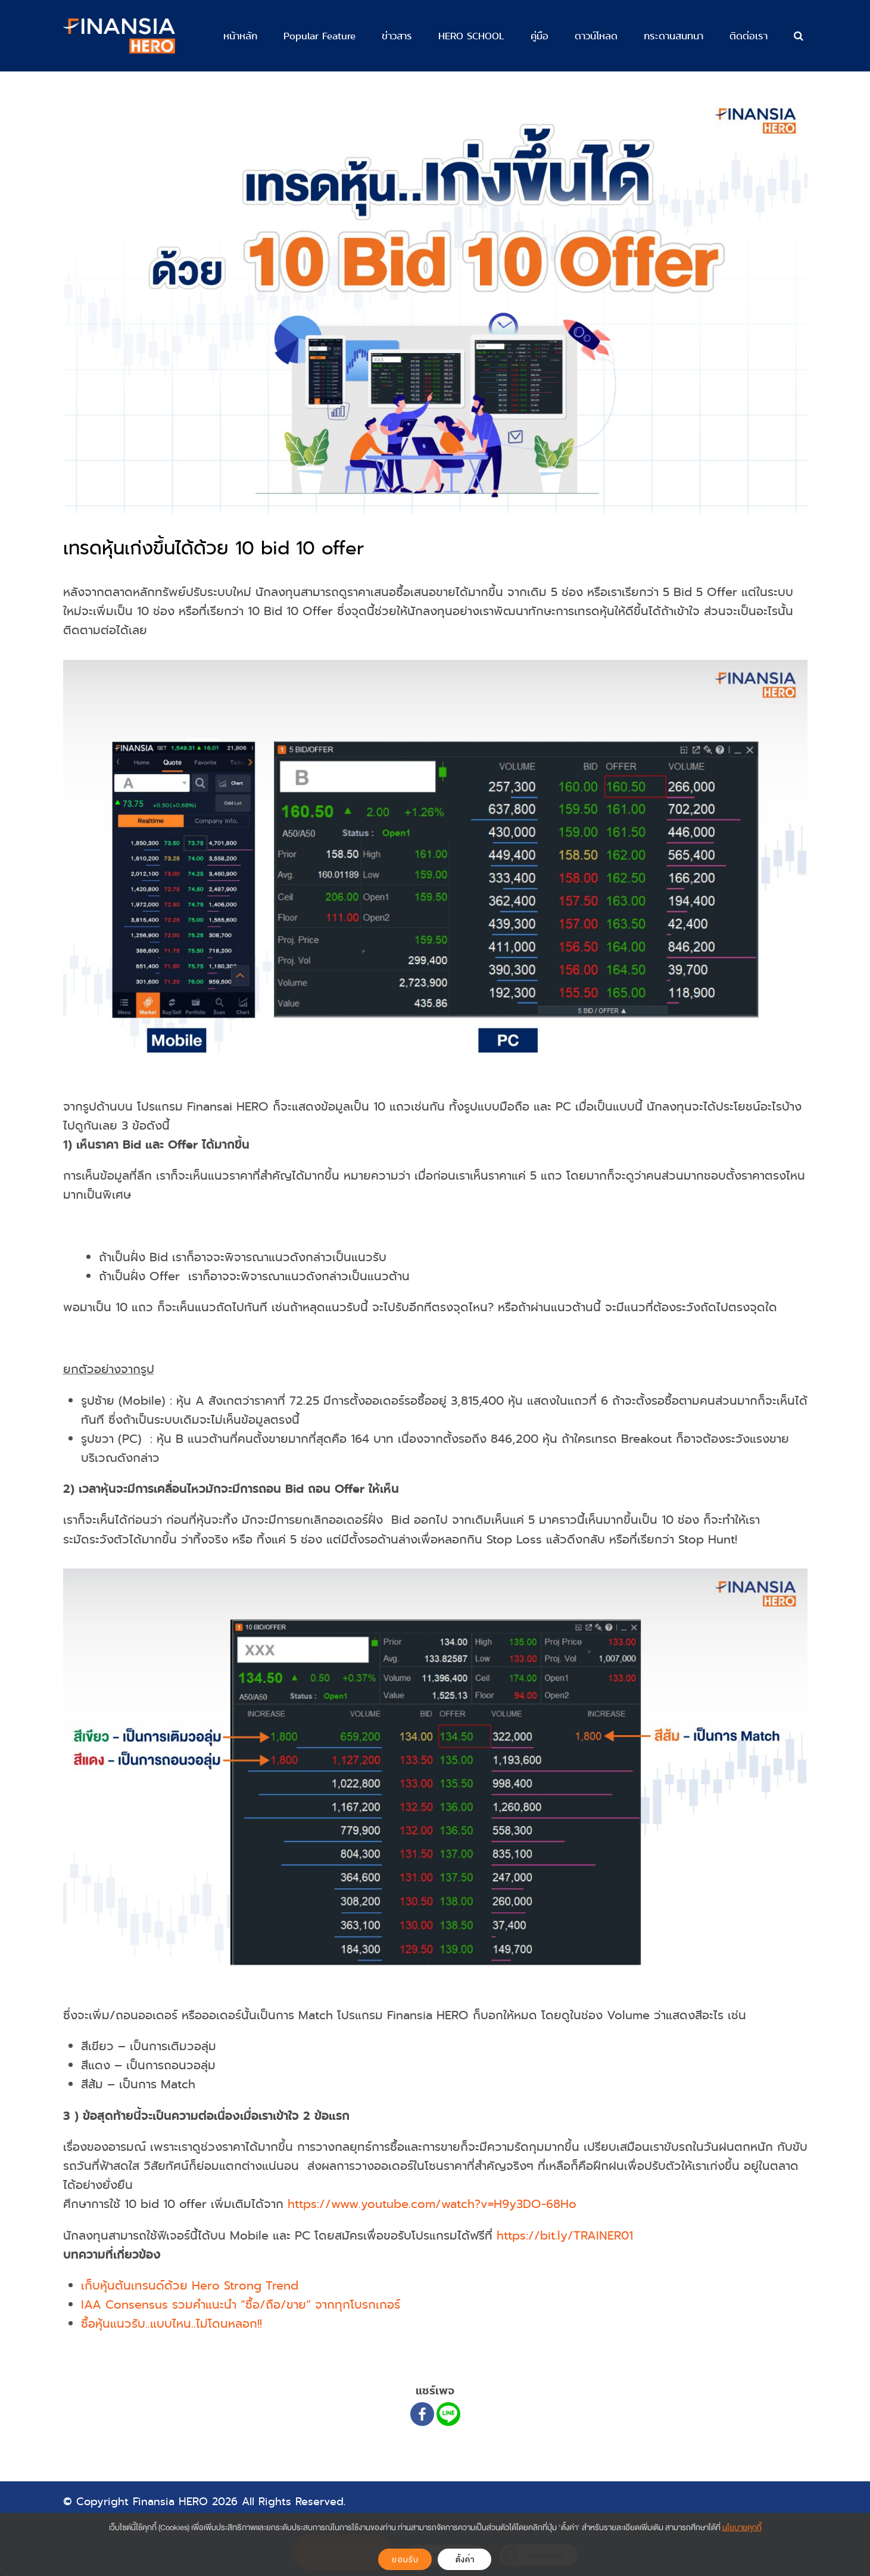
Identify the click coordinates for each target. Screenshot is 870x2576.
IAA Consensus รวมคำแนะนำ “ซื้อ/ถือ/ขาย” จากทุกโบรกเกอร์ (240, 2304)
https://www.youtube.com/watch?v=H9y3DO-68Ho (432, 2204)
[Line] (448, 2414)
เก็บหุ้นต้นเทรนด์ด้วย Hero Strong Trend (189, 2285)
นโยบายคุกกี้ (742, 2527)
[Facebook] (422, 2414)
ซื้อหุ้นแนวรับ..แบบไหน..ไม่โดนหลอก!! (171, 2323)
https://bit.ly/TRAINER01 (565, 2235)
